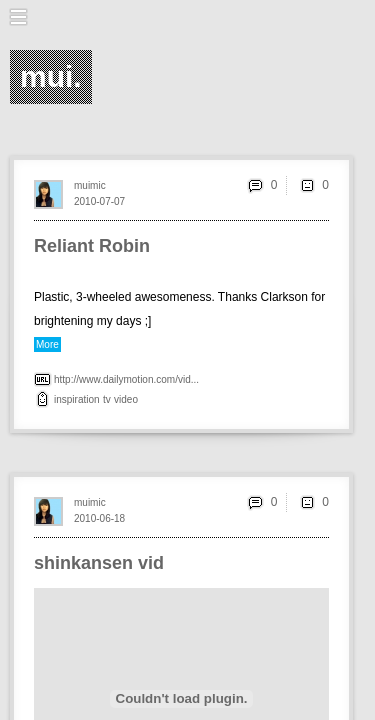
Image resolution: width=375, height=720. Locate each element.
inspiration (77, 399)
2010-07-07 (99, 201)
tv (107, 399)
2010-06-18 (99, 518)
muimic (90, 185)
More (47, 344)
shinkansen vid (99, 563)
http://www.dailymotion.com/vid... (126, 379)
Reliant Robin (92, 246)
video (126, 399)
